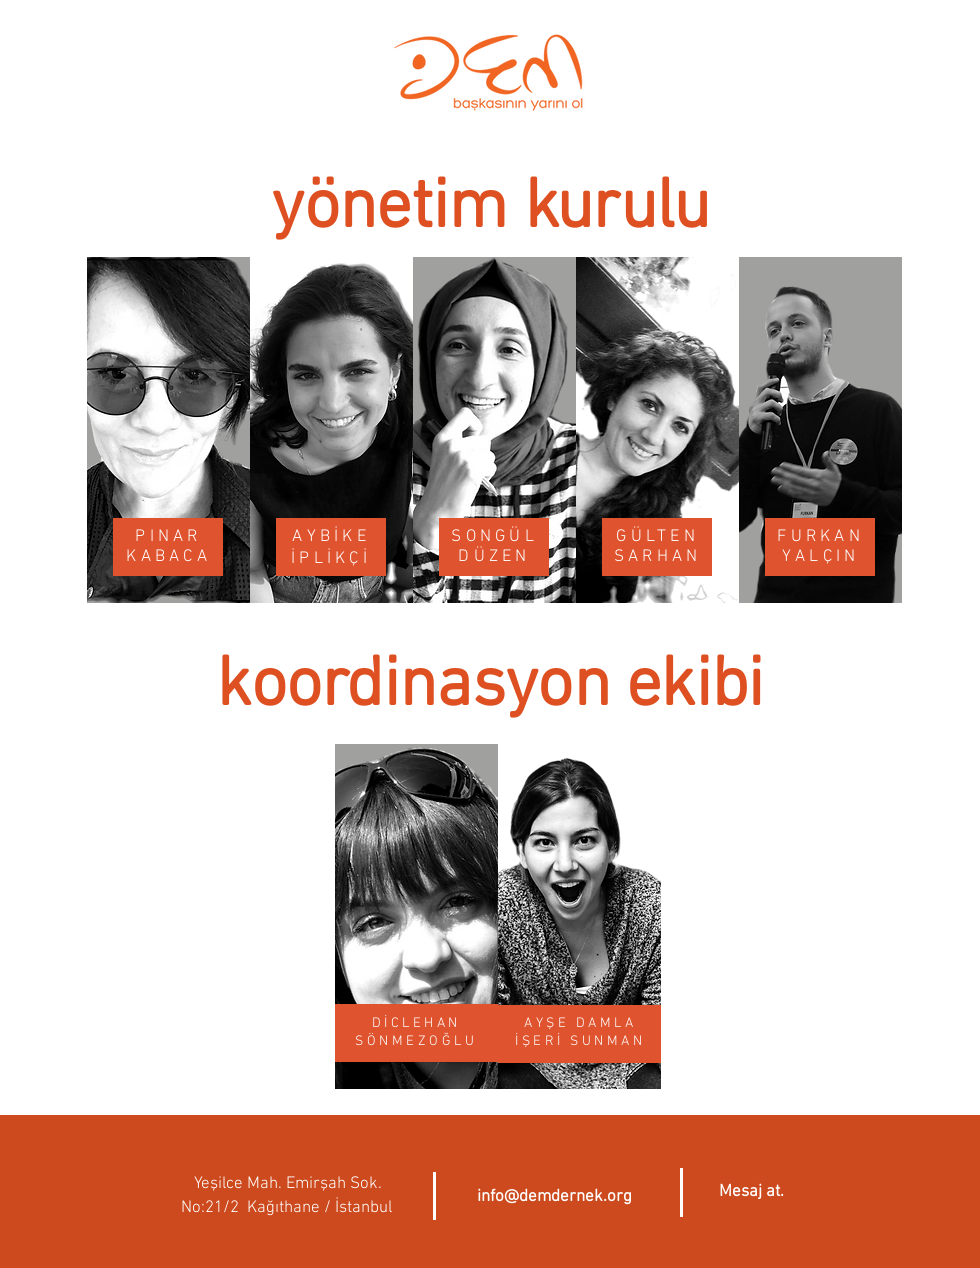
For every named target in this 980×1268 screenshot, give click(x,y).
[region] (168, 431)
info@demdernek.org (554, 1197)
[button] (751, 1193)
